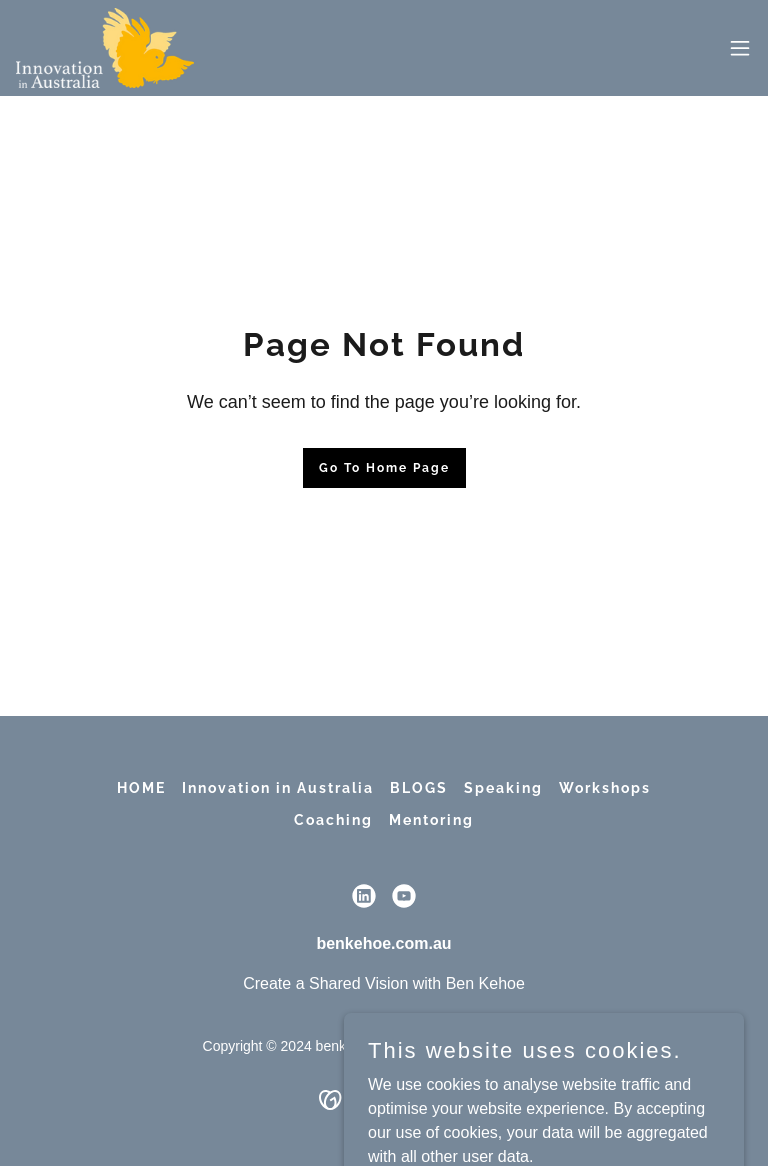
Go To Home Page (384, 468)
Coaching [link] (333, 820)
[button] (740, 48)
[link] (105, 48)
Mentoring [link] (431, 820)
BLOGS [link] (419, 788)
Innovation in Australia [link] (278, 788)
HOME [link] (141, 788)
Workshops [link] (605, 788)
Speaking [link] (503, 788)
